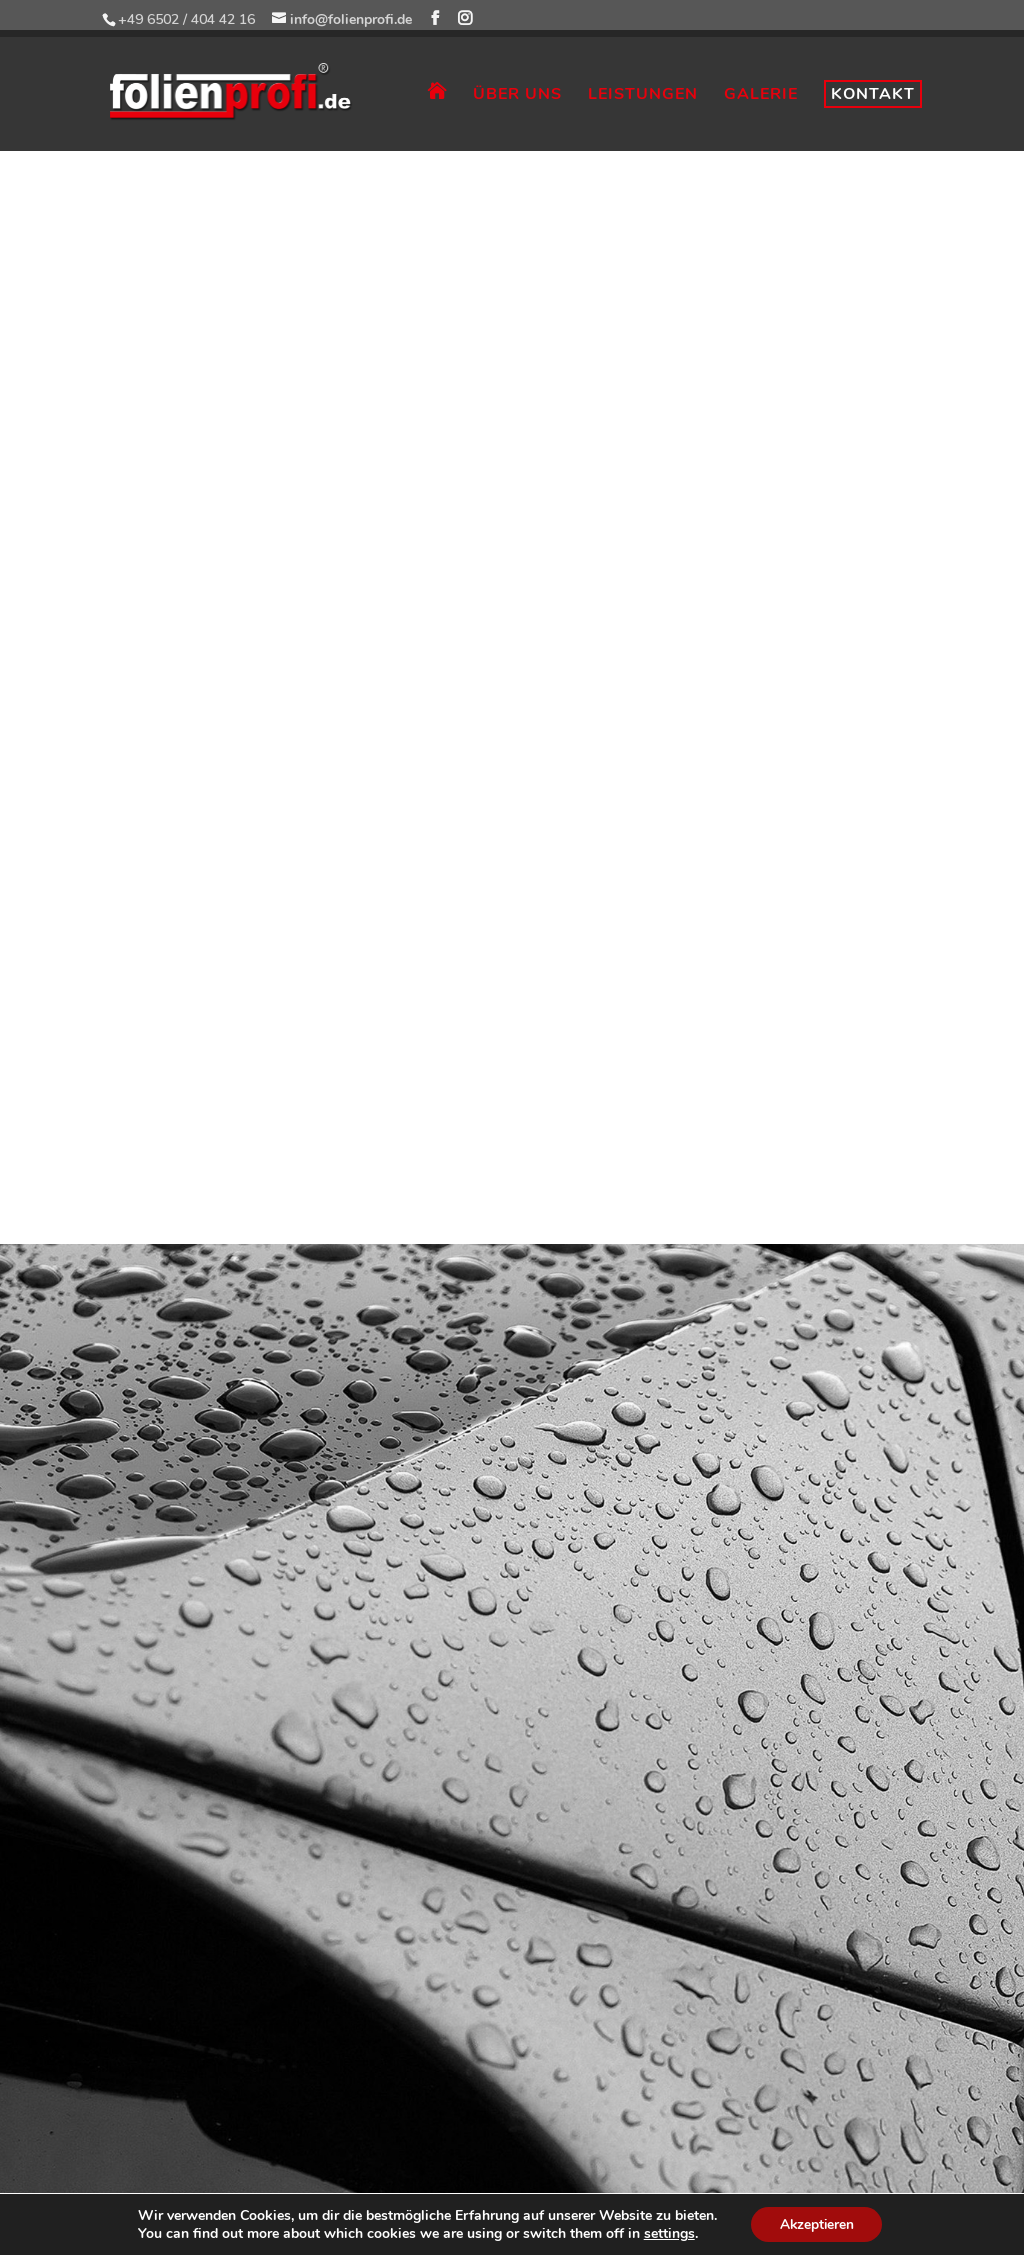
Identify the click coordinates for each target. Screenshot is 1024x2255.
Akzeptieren (817, 2223)
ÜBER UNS (517, 96)
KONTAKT (873, 94)
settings (666, 2233)
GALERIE (761, 96)
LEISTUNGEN (643, 96)
